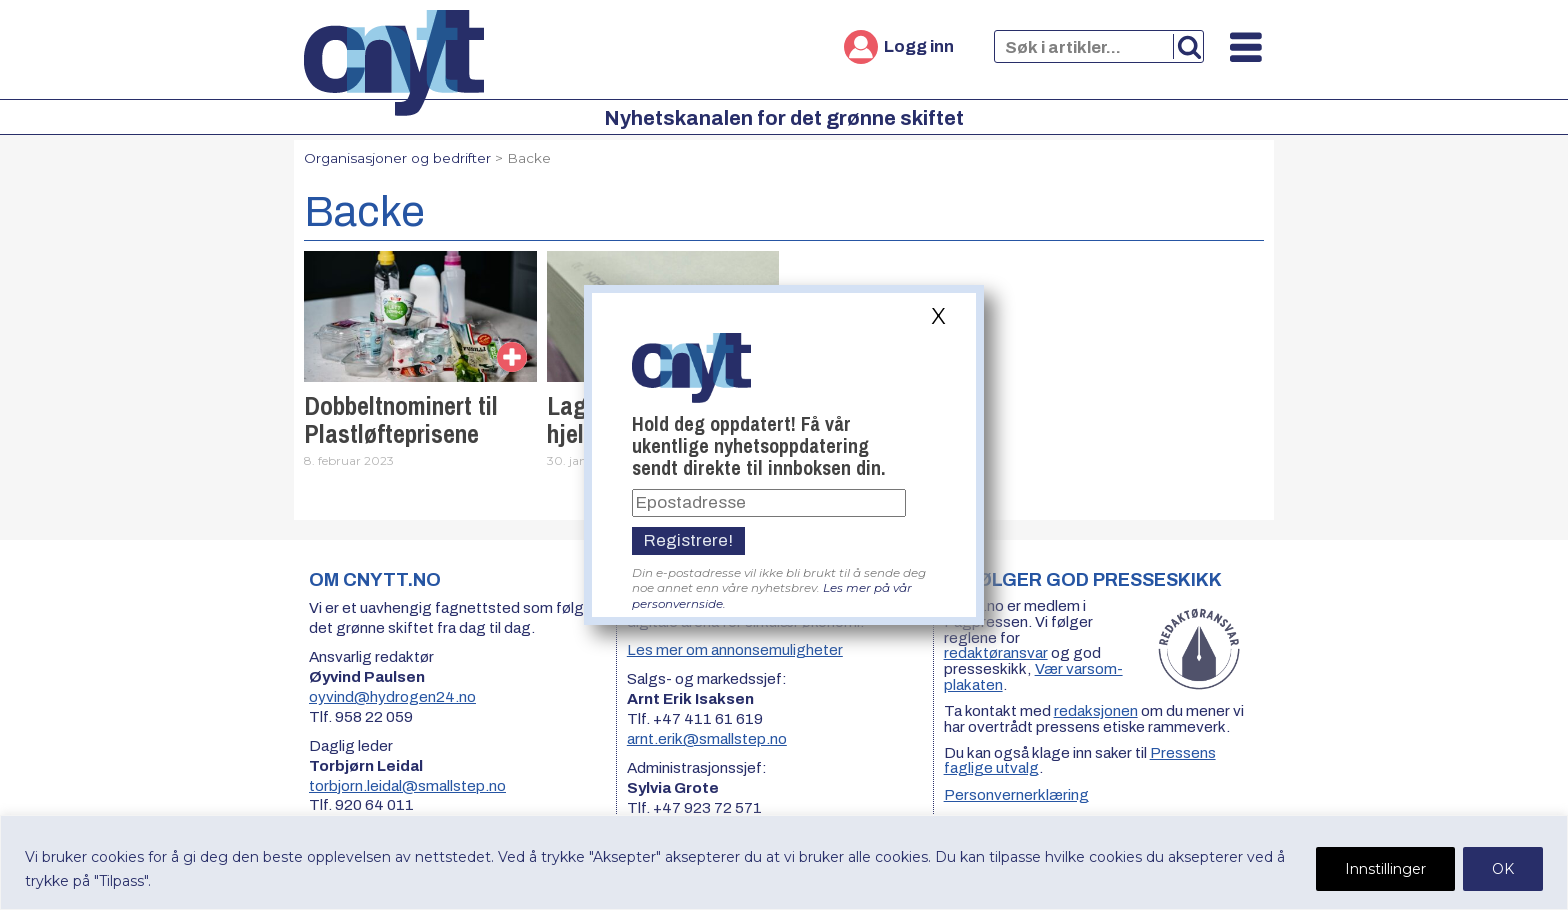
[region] (784, 862)
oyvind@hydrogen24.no (392, 697)
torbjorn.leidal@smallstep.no (407, 786)
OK (1503, 869)
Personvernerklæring (1016, 795)
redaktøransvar (996, 653)
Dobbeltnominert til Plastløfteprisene (401, 420)
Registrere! (688, 540)
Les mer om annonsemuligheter (735, 650)
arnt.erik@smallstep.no (707, 739)
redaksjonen (1096, 711)
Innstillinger (1385, 869)
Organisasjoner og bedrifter (397, 158)
